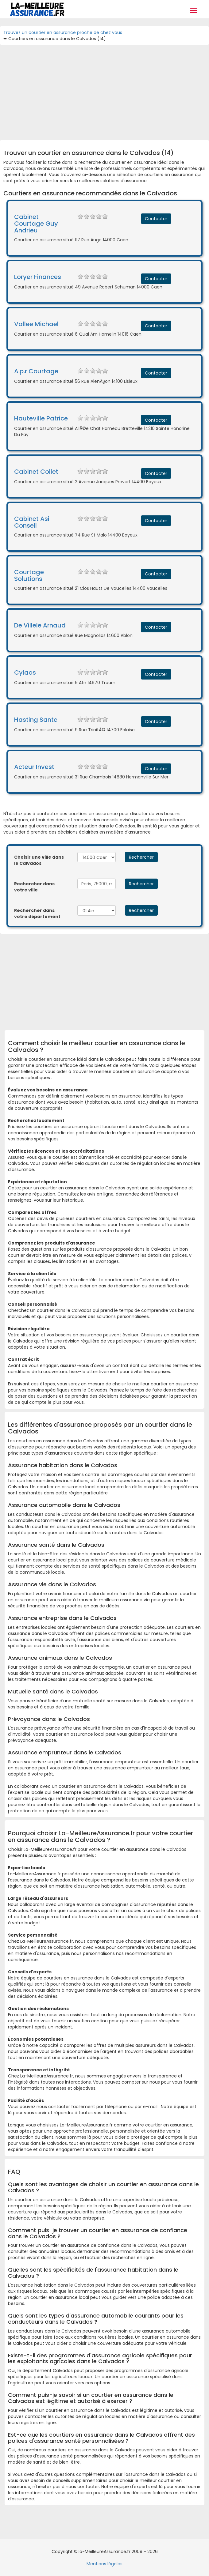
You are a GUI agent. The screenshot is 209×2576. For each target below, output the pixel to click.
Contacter (156, 219)
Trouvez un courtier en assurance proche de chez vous (62, 32)
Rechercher (141, 857)
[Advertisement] (104, 91)
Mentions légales (104, 2564)
